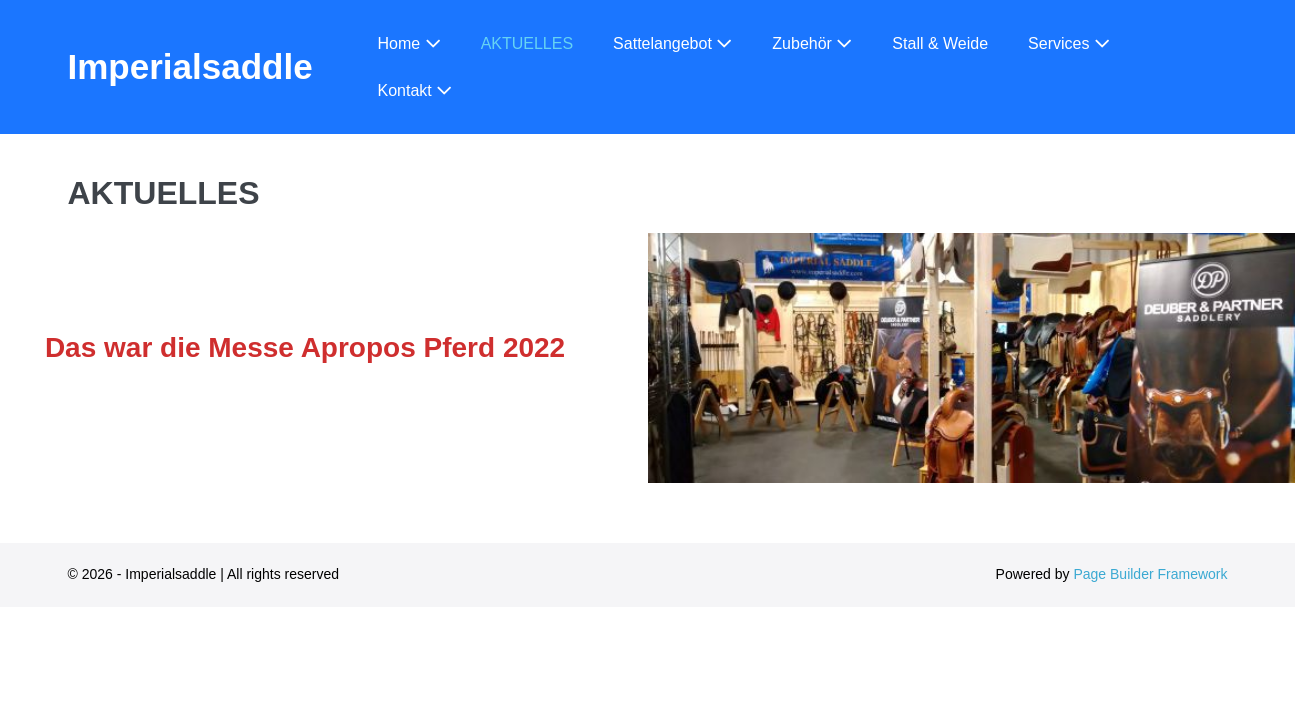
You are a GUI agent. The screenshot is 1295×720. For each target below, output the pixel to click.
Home (409, 43)
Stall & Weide (940, 43)
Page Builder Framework (1150, 574)
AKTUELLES (527, 43)
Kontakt (415, 90)
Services (1069, 43)
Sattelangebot (672, 43)
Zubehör (812, 43)
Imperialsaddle (190, 66)
